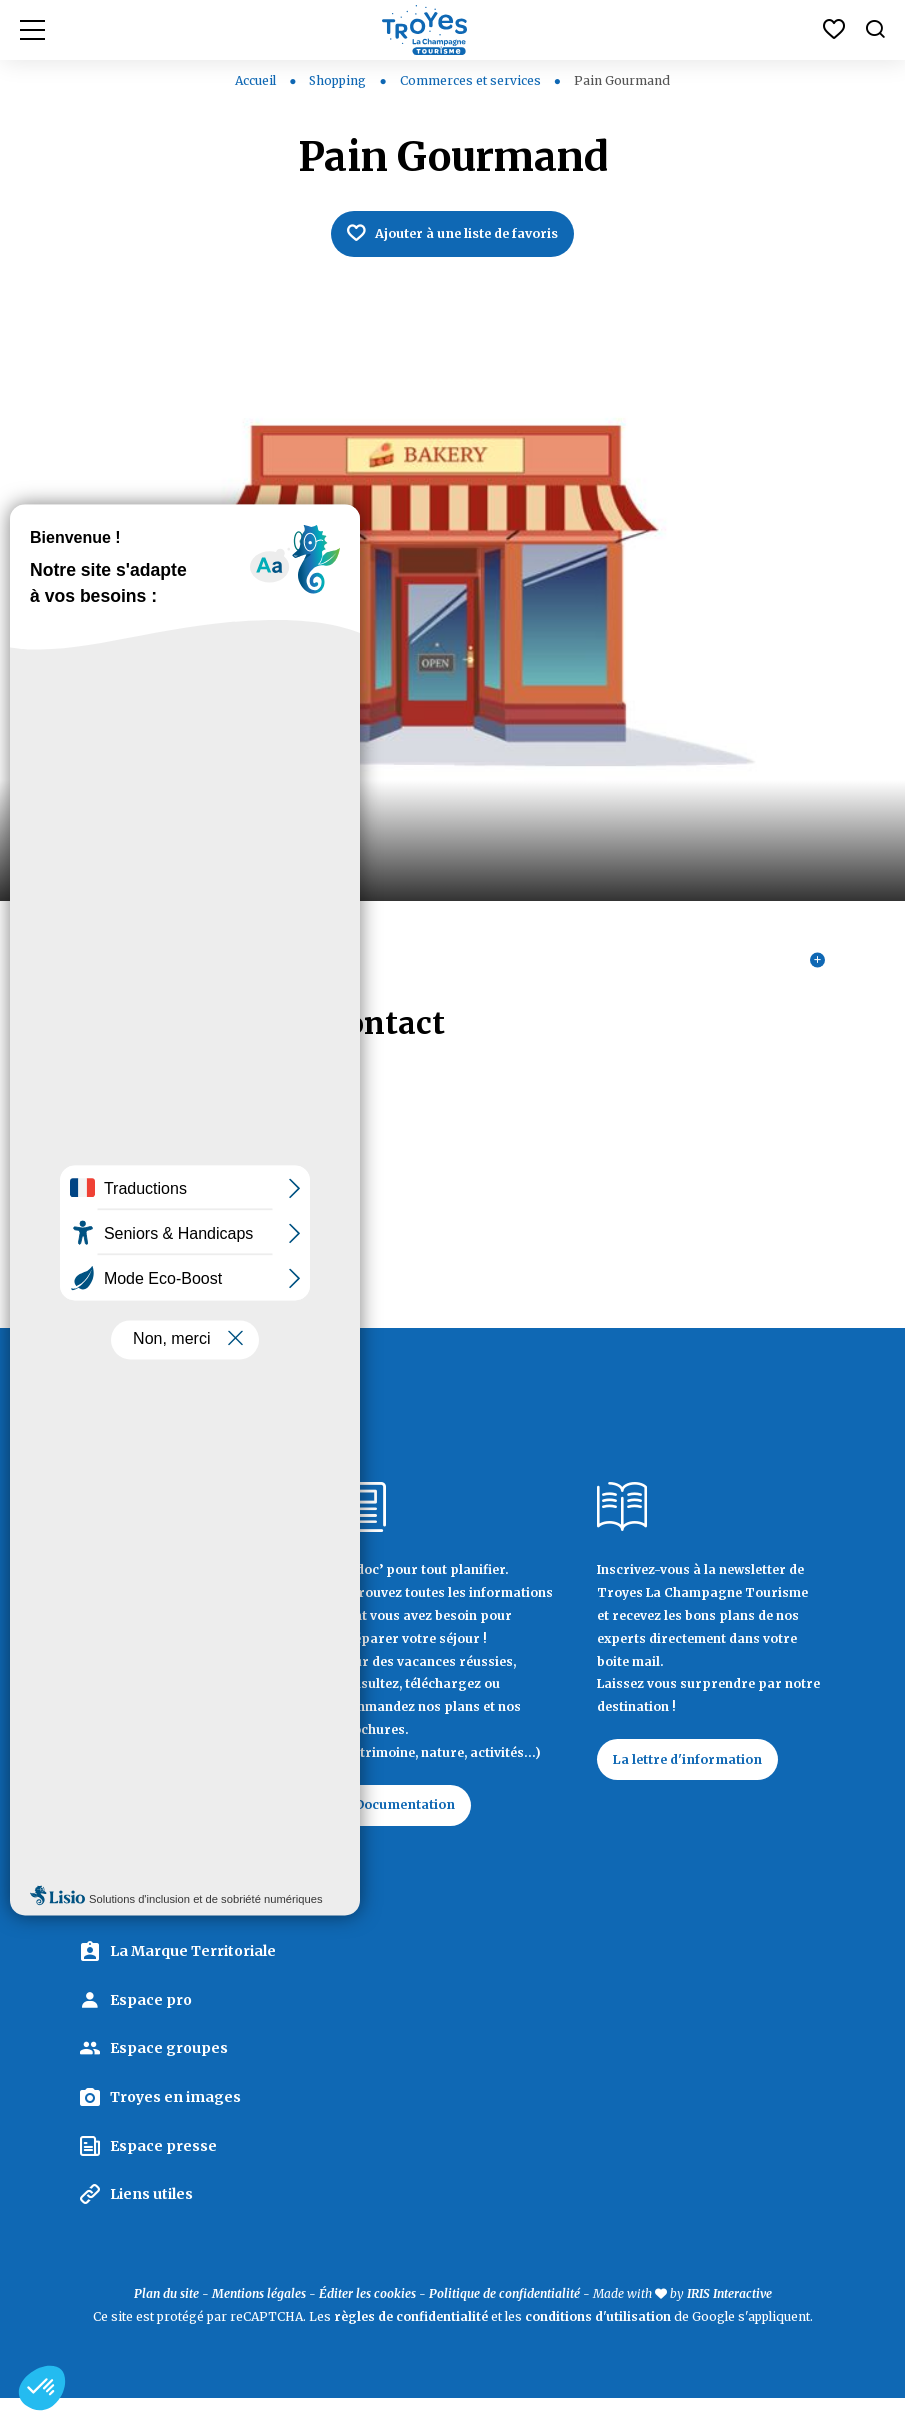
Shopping (339, 80)
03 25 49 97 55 (131, 1199)
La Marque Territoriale (193, 1975)
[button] (42, 2388)
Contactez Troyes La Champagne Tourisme (182, 1880)
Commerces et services (472, 80)
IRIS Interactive (729, 2316)
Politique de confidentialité (504, 2316)
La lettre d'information (700, 1778)
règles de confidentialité (411, 2339)
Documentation (415, 1823)
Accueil (255, 80)
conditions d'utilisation (598, 2339)
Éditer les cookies (367, 2316)
